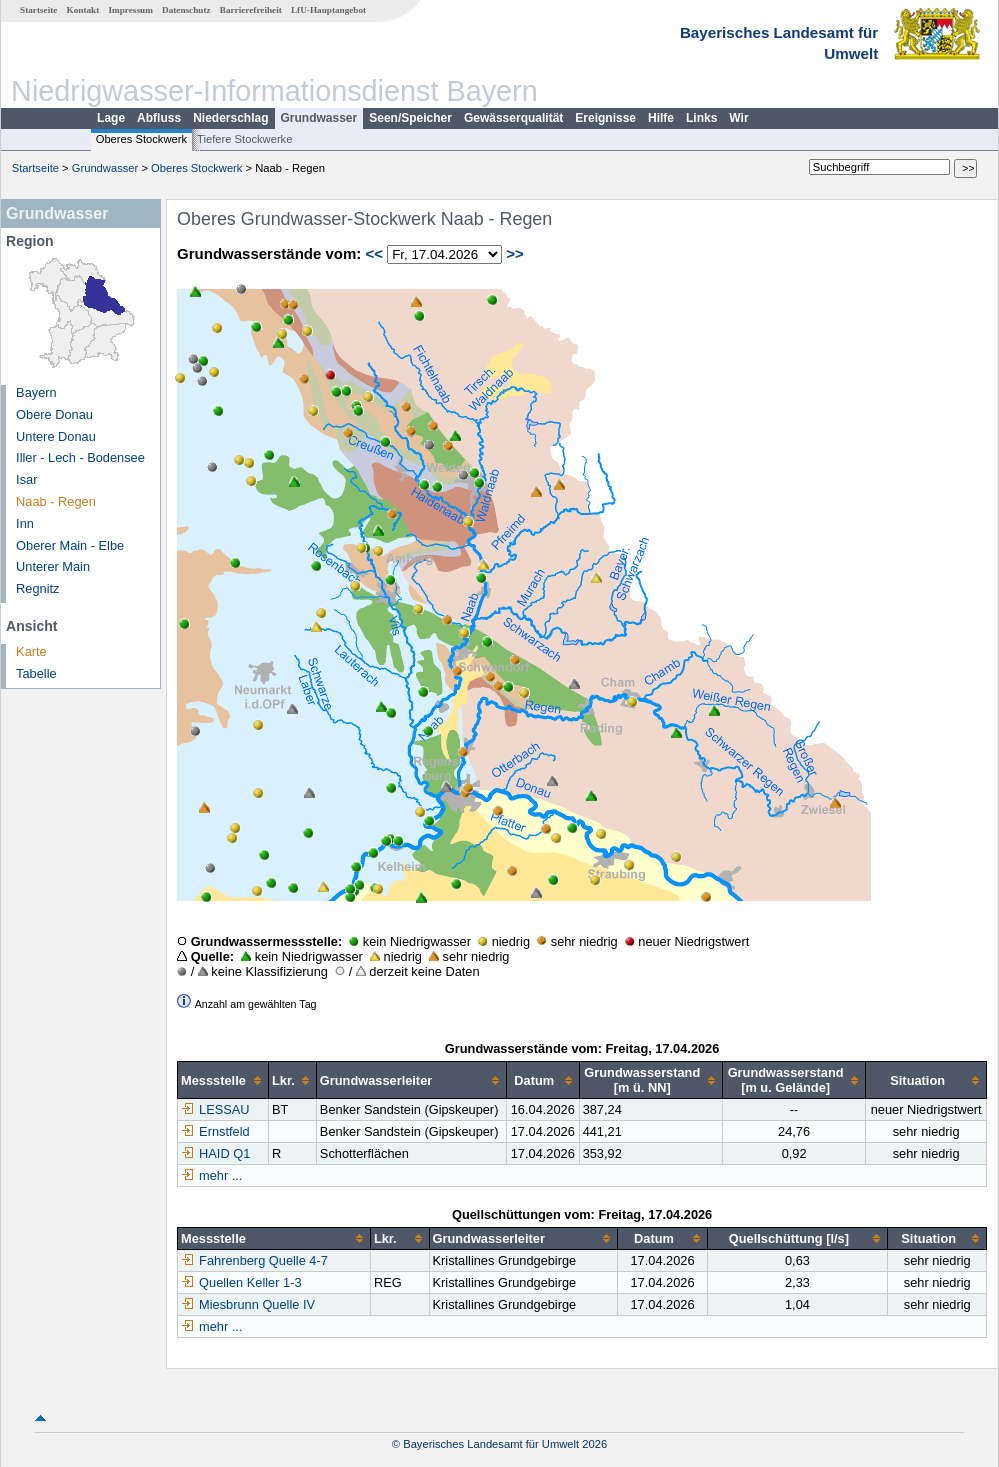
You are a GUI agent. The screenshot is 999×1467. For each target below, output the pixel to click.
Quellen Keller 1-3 (241, 1282)
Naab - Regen (56, 501)
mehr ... (220, 1175)
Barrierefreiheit (251, 10)
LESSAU (215, 1109)
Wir (738, 118)
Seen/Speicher (410, 118)
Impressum (131, 10)
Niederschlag (230, 118)
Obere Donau (54, 414)
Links (701, 118)
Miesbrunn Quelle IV (248, 1304)
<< (374, 253)
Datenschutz (186, 10)
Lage (111, 118)
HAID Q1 (215, 1153)
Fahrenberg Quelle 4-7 (254, 1260)
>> (515, 253)
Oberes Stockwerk (141, 139)
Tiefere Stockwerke (244, 139)
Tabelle (36, 673)
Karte (31, 651)
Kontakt (83, 10)
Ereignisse (605, 118)
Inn (25, 523)
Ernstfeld (215, 1131)
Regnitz (37, 588)
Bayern (36, 392)
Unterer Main (53, 566)
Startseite (38, 10)
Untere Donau (56, 436)
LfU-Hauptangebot (328, 10)
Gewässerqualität (513, 118)
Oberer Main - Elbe (70, 545)
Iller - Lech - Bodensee (80, 457)
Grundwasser (319, 118)
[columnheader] (223, 1080)
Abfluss (159, 118)
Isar (26, 479)
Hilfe (661, 118)
